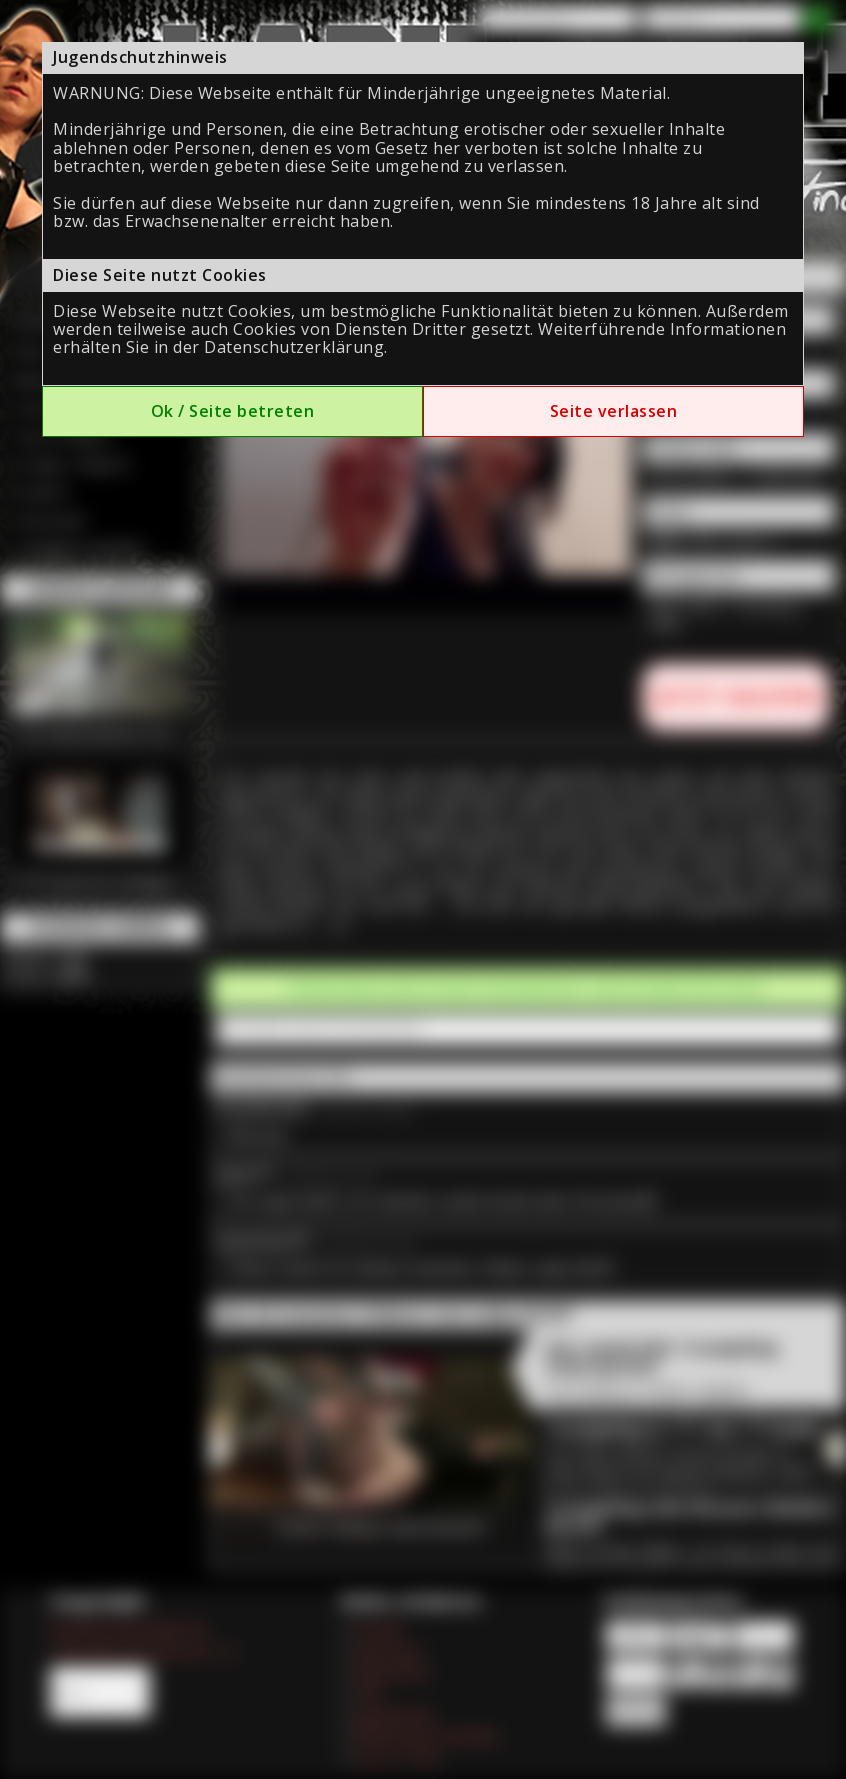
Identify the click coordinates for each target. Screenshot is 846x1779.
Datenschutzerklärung (294, 347)
